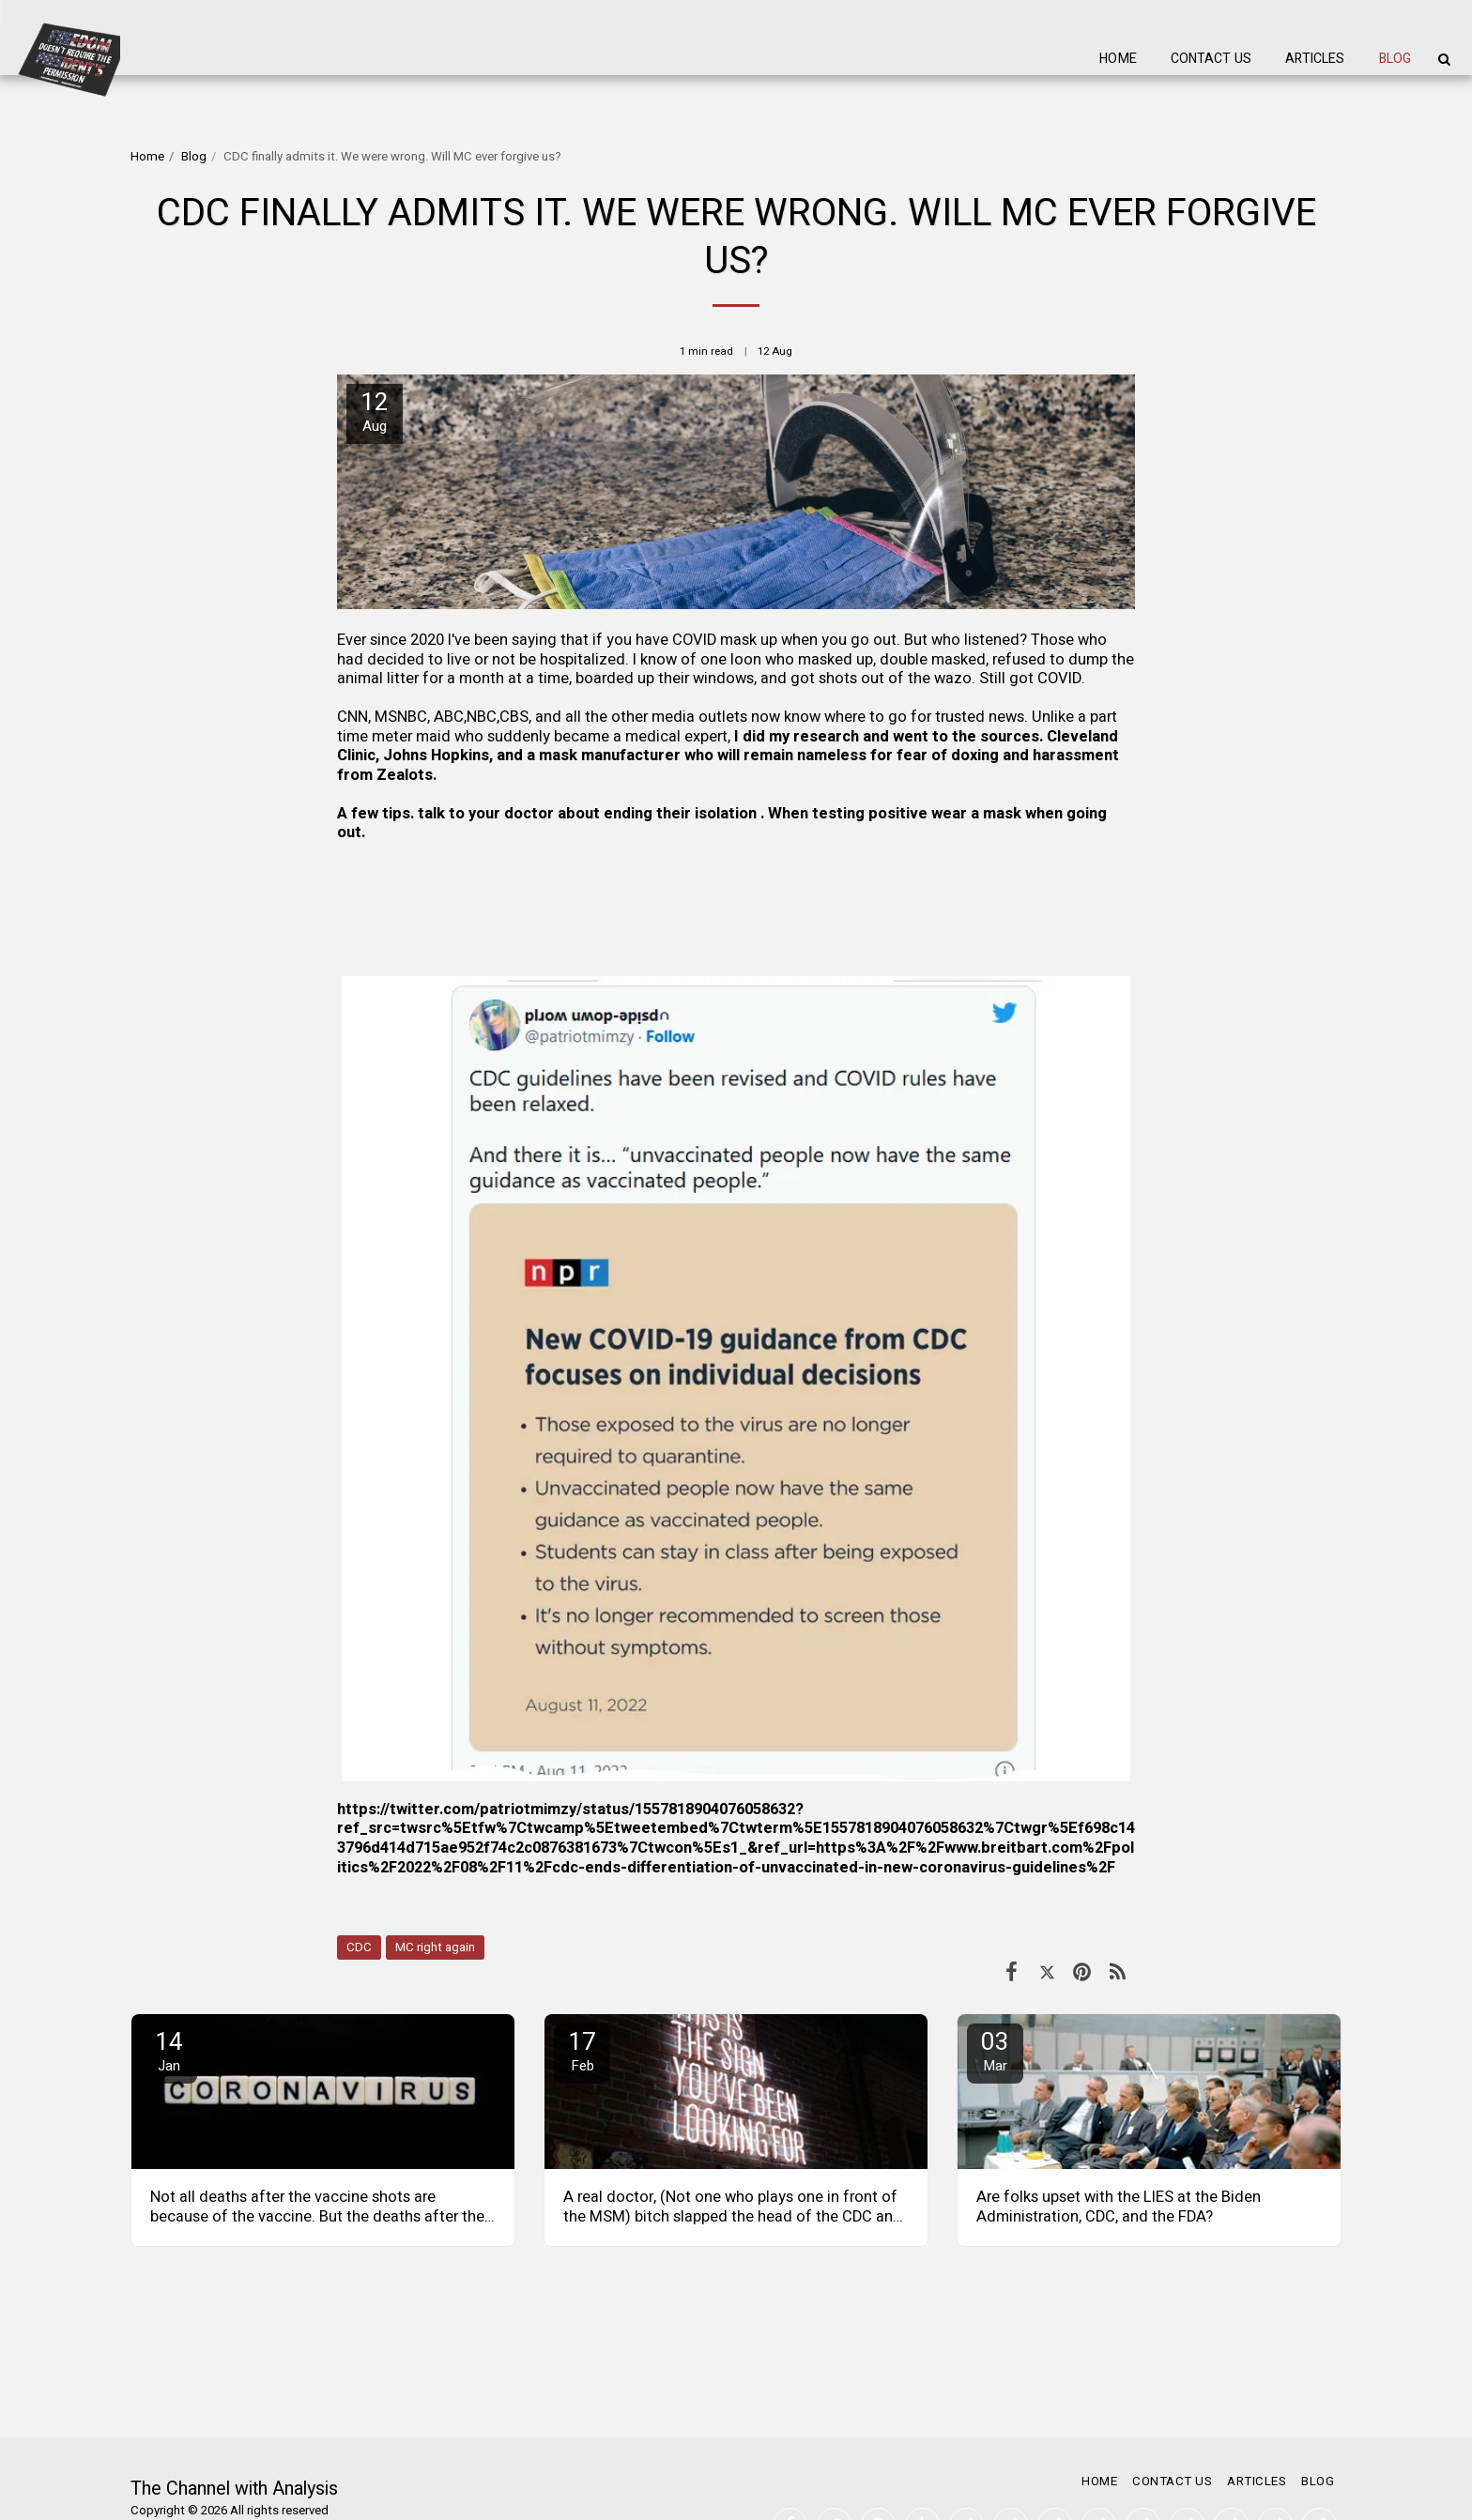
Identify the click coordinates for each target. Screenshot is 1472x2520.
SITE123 (221, 2480)
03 (995, 2050)
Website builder (296, 2480)
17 (582, 2050)
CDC (359, 1947)
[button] (1444, 59)
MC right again (435, 1947)
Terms (148, 2458)
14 (169, 2050)
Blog (194, 156)
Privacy (211, 2458)
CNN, (356, 717)
